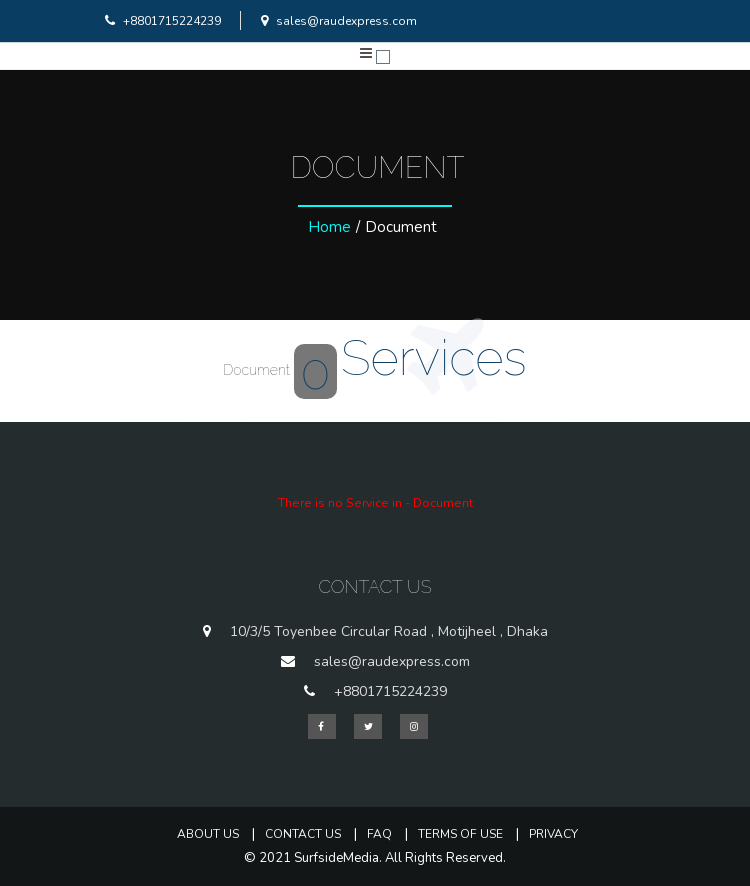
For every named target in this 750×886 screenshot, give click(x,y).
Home (329, 227)
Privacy (553, 834)
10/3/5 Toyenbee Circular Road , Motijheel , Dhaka (389, 631)
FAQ (379, 834)
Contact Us (303, 834)
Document (280, 370)
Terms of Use (460, 834)
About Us (208, 834)
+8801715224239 (160, 21)
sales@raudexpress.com (336, 21)
